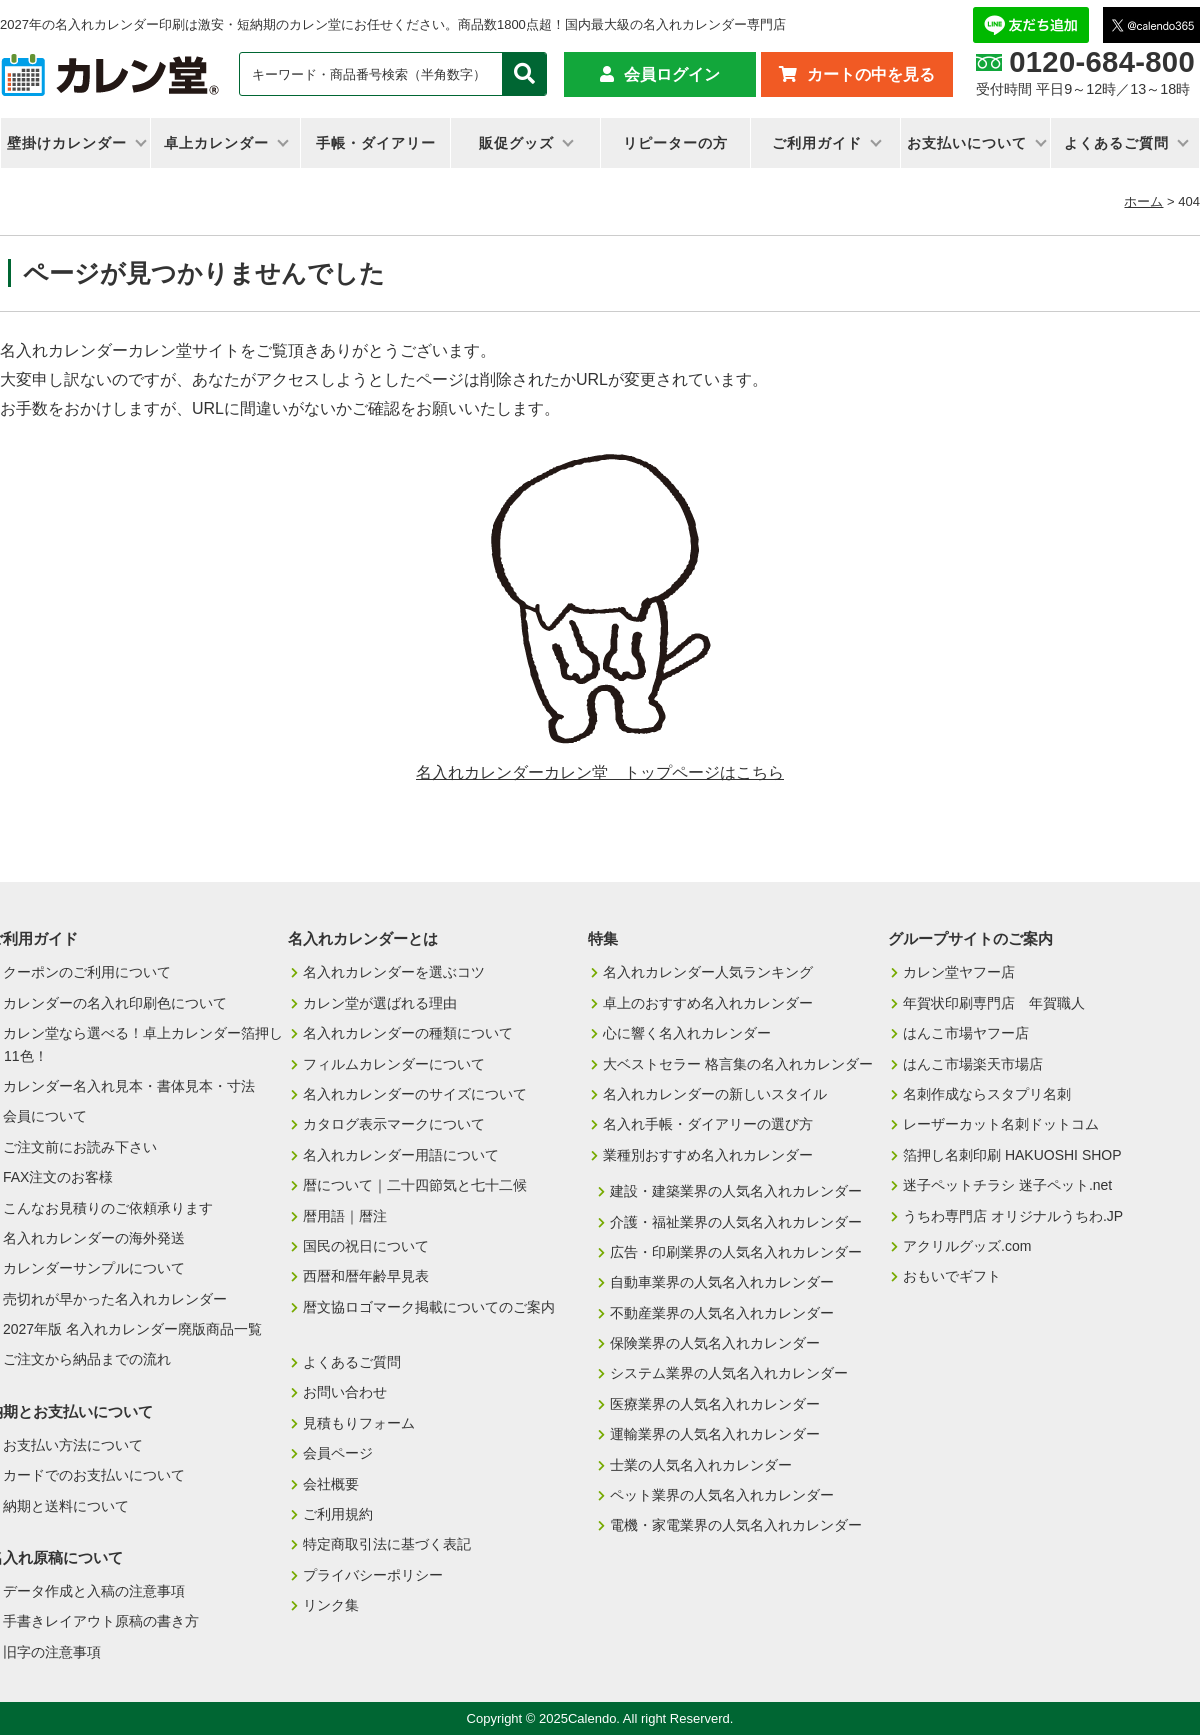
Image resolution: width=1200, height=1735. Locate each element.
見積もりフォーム (359, 1423)
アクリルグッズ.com (967, 1246)
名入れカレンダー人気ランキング (708, 972)
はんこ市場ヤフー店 (966, 1033)
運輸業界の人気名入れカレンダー (715, 1434)
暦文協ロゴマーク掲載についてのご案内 (429, 1307)
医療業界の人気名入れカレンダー (715, 1404)
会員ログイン (672, 74)
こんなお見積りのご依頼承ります (108, 1208)
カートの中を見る (871, 74)
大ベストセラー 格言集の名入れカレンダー (738, 1064)
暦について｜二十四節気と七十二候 (415, 1185)
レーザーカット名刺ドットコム (1001, 1124)
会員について (45, 1116)
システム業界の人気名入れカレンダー (729, 1373)
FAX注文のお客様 (58, 1177)
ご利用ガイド (817, 143)
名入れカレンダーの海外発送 (94, 1238)
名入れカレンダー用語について (401, 1155)
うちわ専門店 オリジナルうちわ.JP (1013, 1216)
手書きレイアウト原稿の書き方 (101, 1621)
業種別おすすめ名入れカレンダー (708, 1155)
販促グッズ (516, 143)
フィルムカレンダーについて (394, 1064)
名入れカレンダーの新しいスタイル (715, 1094)
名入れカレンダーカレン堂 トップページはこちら (600, 772)
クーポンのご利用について (87, 972)
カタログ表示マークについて (394, 1124)
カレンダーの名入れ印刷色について (115, 1003)
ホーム (1143, 201)
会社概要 (331, 1484)
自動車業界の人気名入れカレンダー (722, 1282)
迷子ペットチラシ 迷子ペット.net (1007, 1185)
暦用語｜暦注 (345, 1216)
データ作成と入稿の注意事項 (94, 1591)
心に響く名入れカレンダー (687, 1033)
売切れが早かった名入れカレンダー (115, 1299)
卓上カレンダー (216, 143)
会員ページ (338, 1453)
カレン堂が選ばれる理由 (380, 1003)
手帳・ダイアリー (376, 143)
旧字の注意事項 (52, 1652)
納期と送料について (66, 1506)
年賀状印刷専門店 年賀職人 (994, 1003)
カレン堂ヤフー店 (959, 972)
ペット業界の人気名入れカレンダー (722, 1495)
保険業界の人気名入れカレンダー (715, 1343)
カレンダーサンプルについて (94, 1268)
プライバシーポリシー (373, 1575)
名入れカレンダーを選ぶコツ (394, 972)
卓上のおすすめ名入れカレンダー (708, 1003)
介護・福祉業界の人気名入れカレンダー (736, 1222)
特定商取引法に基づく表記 (387, 1544)
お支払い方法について (73, 1445)
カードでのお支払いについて (94, 1475)
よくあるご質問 (1116, 143)
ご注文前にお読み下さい (80, 1147)
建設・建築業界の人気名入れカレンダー (736, 1191)
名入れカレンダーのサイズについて (415, 1094)
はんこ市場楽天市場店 (973, 1064)
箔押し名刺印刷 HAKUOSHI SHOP (1012, 1155)
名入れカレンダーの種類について (408, 1033)
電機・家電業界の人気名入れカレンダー (736, 1525)
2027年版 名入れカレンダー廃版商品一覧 (132, 1329)
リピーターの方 (675, 143)
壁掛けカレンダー (67, 143)
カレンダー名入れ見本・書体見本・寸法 (129, 1086)
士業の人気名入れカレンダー (701, 1465)
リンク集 (331, 1605)
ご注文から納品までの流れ (87, 1359)
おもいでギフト (952, 1276)
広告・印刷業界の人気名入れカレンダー (736, 1252)
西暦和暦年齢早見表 (366, 1276)
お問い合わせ (345, 1392)
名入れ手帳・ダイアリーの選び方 (708, 1124)
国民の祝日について (366, 1246)
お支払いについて (967, 143)
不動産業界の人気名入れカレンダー (722, 1313)
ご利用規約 (338, 1514)
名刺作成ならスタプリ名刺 (987, 1094)
